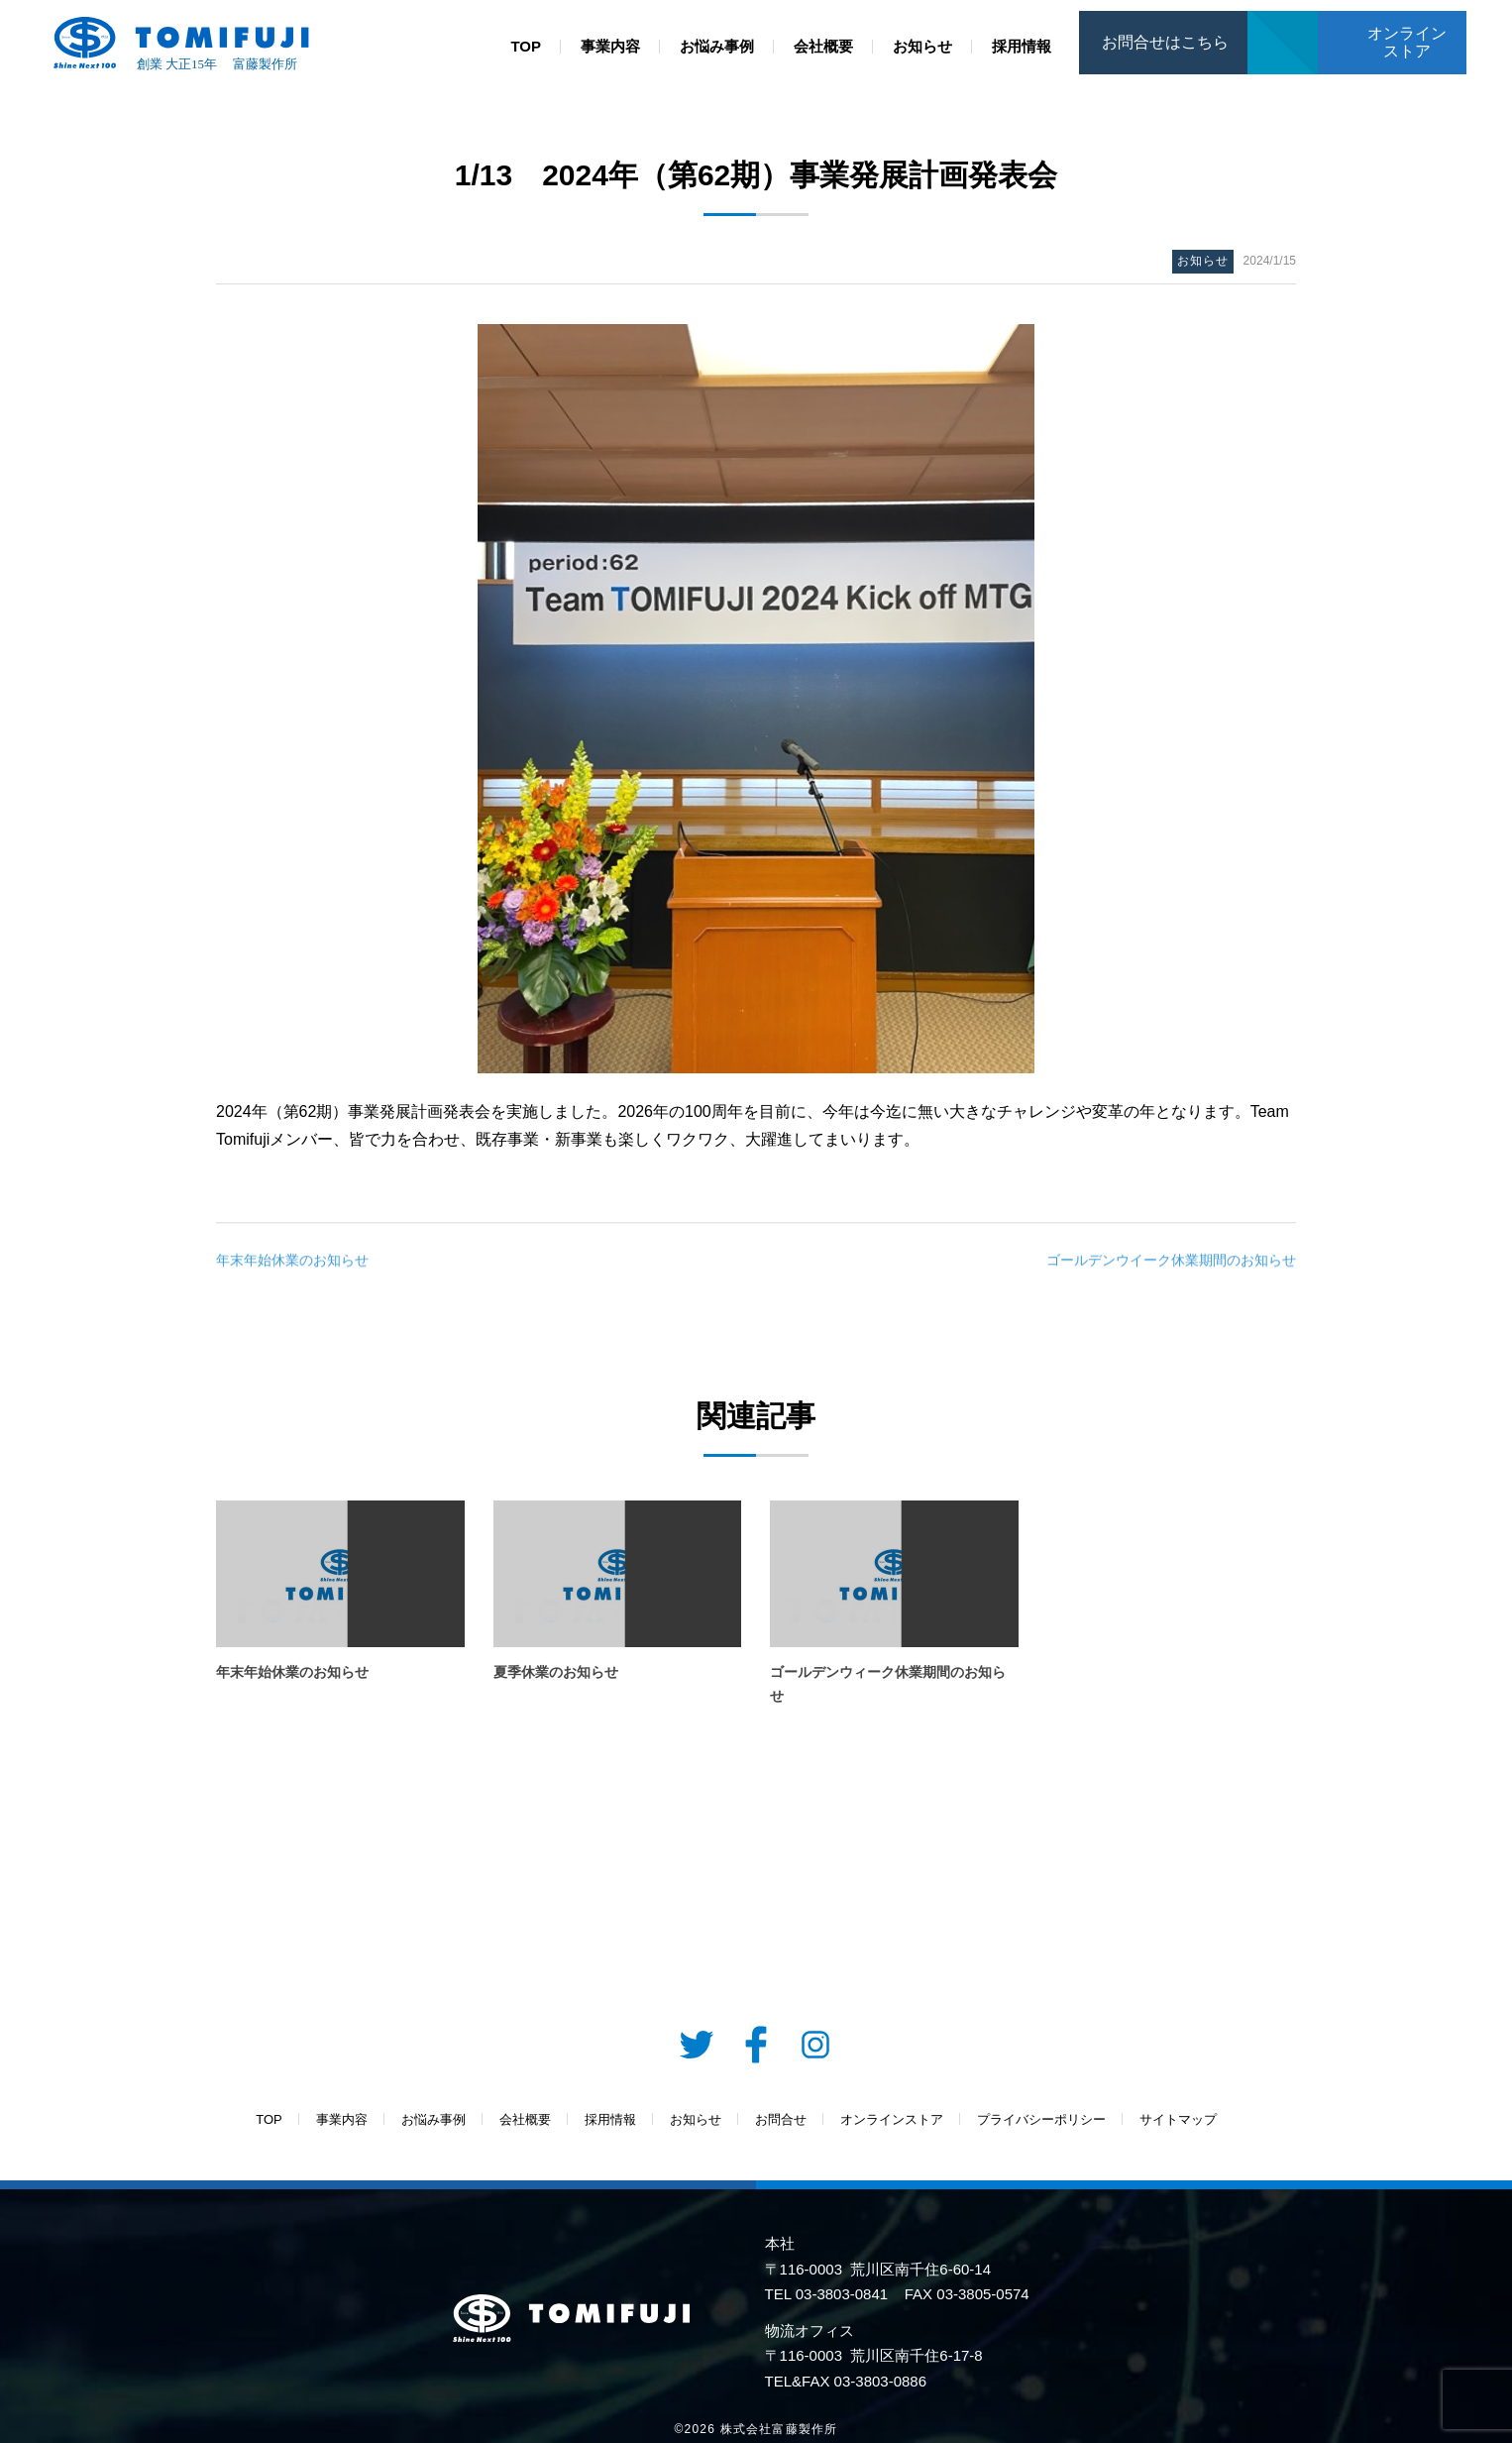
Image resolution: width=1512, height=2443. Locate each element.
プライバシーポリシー (1041, 2119)
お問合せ (1283, 21)
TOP (525, 46)
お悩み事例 (717, 46)
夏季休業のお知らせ (555, 1672)
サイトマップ (1178, 2119)
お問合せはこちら (1165, 42)
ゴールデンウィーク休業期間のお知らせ (888, 1684)
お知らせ (922, 46)
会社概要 (823, 46)
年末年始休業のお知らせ (292, 1266)
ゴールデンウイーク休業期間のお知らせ (1171, 1266)
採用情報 (1021, 46)
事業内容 (610, 46)
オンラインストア (1407, 42)
